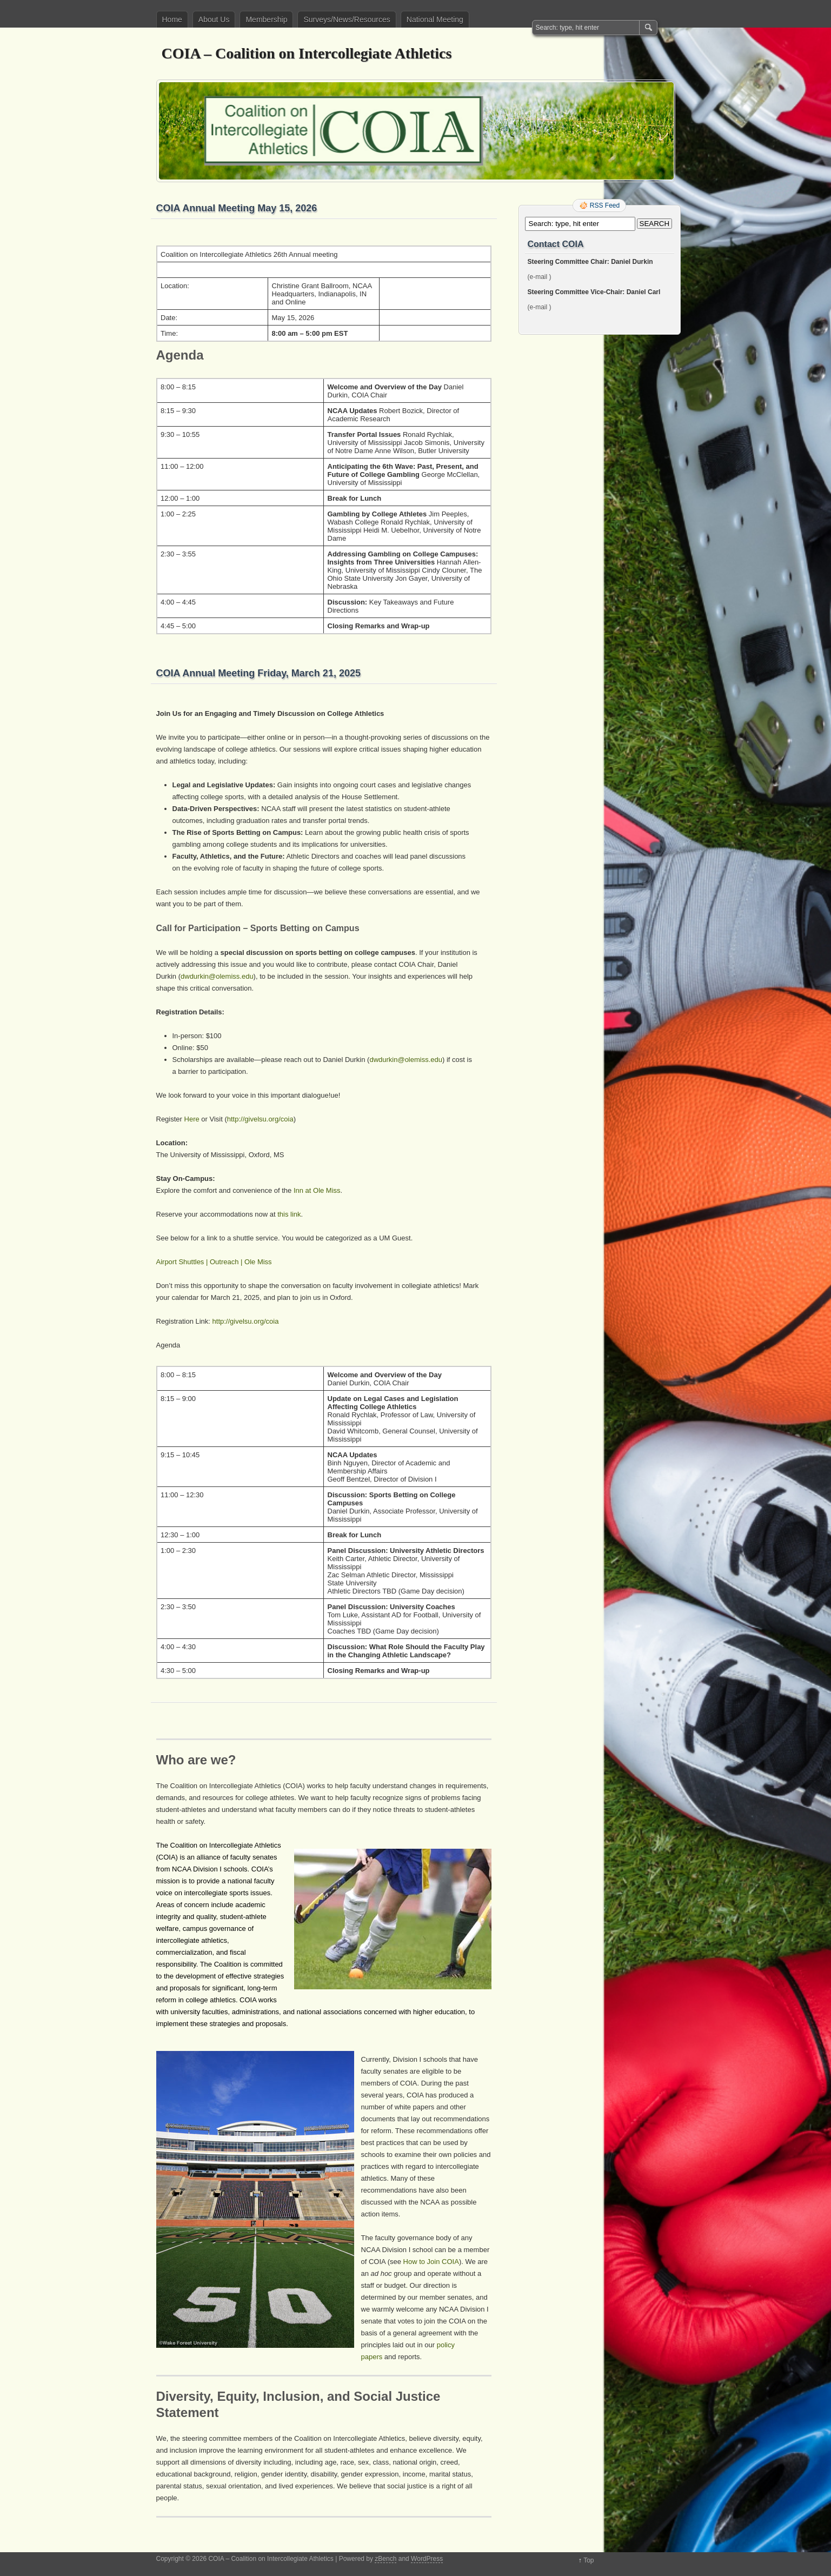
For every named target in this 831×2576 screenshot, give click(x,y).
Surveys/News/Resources (346, 19)
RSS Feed (605, 205)
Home (172, 19)
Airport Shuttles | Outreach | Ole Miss (214, 1262)
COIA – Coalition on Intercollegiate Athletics (307, 53)
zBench (385, 2558)
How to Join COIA (431, 2262)
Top (588, 2560)
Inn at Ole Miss (317, 1190)
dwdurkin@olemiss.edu (217, 976)
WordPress (427, 2558)
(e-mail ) (539, 277)
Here (192, 1119)
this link (289, 1214)
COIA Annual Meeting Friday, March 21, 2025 (258, 673)
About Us (214, 19)
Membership (266, 19)
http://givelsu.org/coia (260, 1119)
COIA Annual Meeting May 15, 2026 (236, 208)
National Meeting (435, 19)
